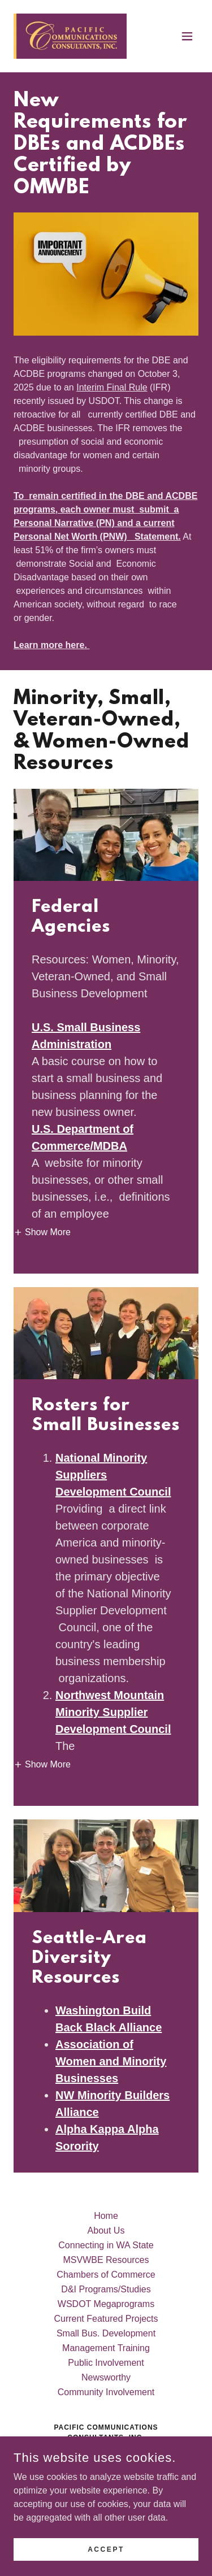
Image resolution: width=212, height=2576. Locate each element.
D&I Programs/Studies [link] (105, 2289)
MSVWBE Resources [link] (106, 2260)
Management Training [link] (106, 2348)
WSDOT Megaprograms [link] (106, 2304)
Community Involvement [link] (106, 2392)
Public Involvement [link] (106, 2363)
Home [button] (106, 2216)
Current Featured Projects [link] (106, 2318)
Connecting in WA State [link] (105, 2245)
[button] (187, 36)
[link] (70, 36)
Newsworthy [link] (106, 2377)
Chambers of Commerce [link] (106, 2274)
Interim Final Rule (111, 387)
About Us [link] (106, 2230)
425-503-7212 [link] (106, 2486)
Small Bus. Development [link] (106, 2333)
